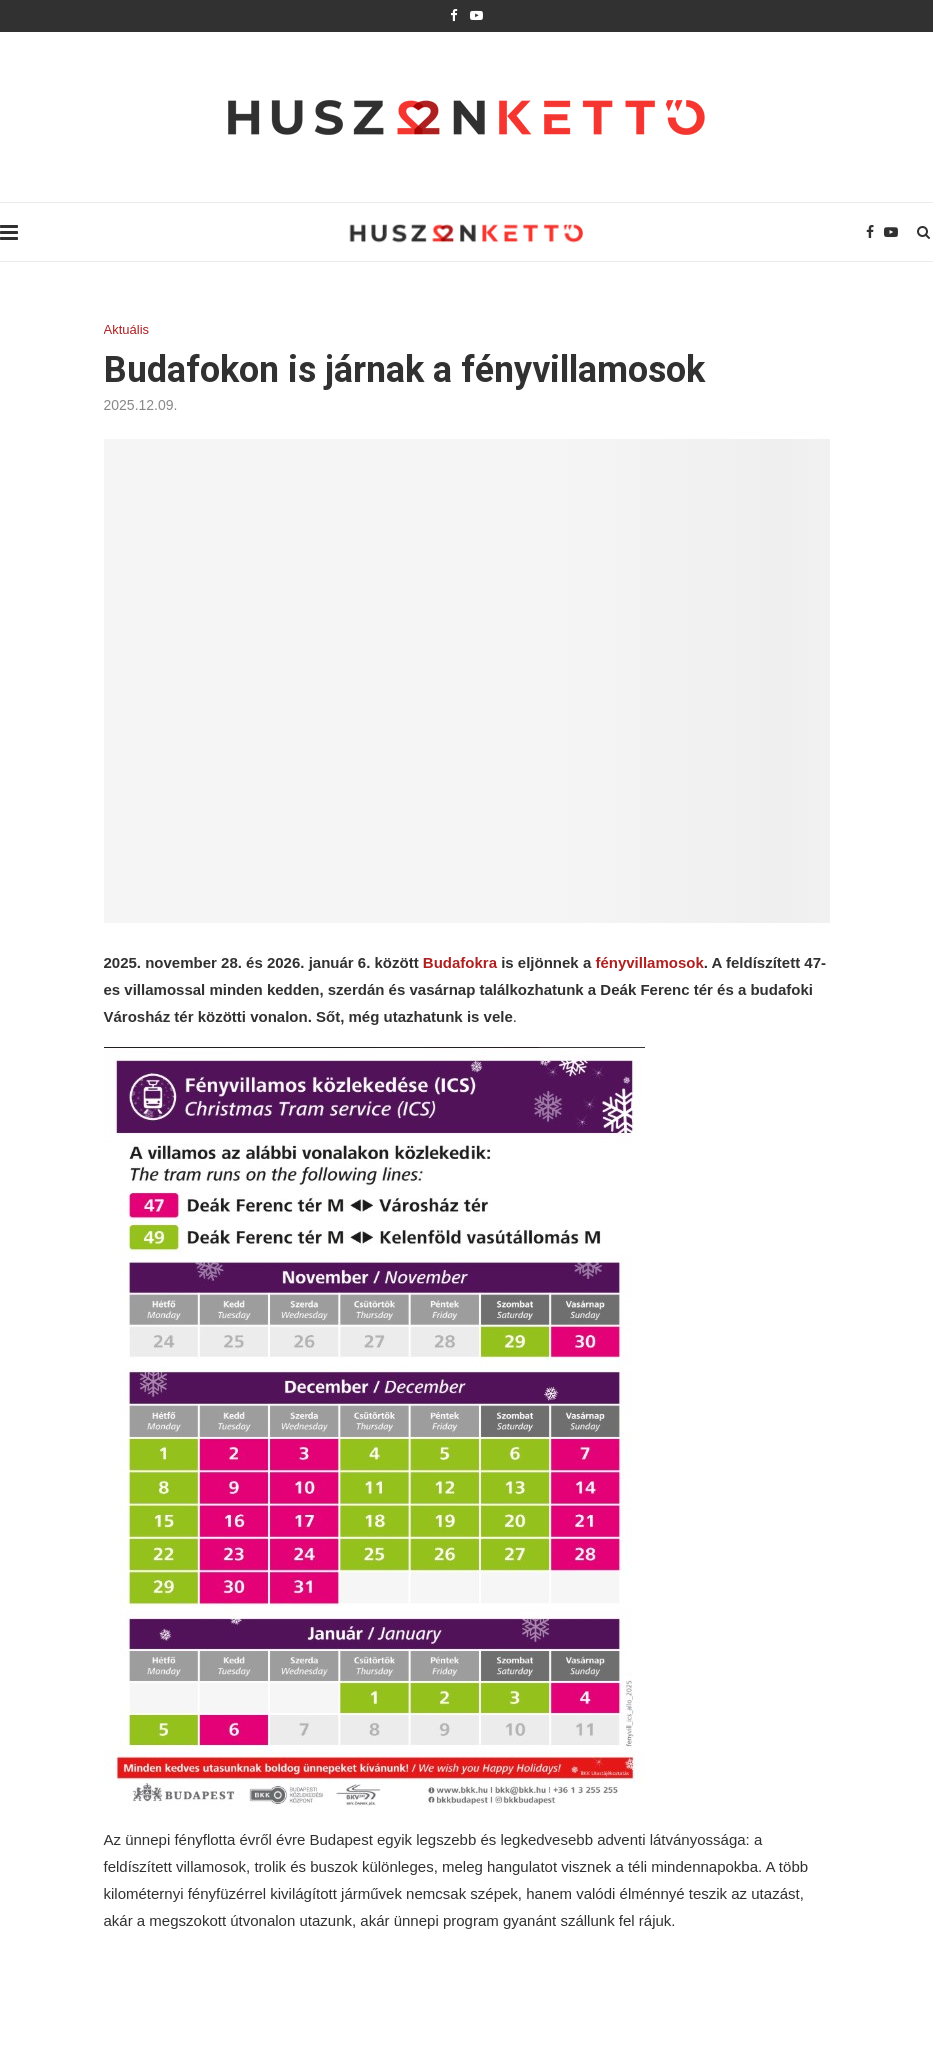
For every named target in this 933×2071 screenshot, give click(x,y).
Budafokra (460, 962)
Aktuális (127, 329)
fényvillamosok (649, 962)
